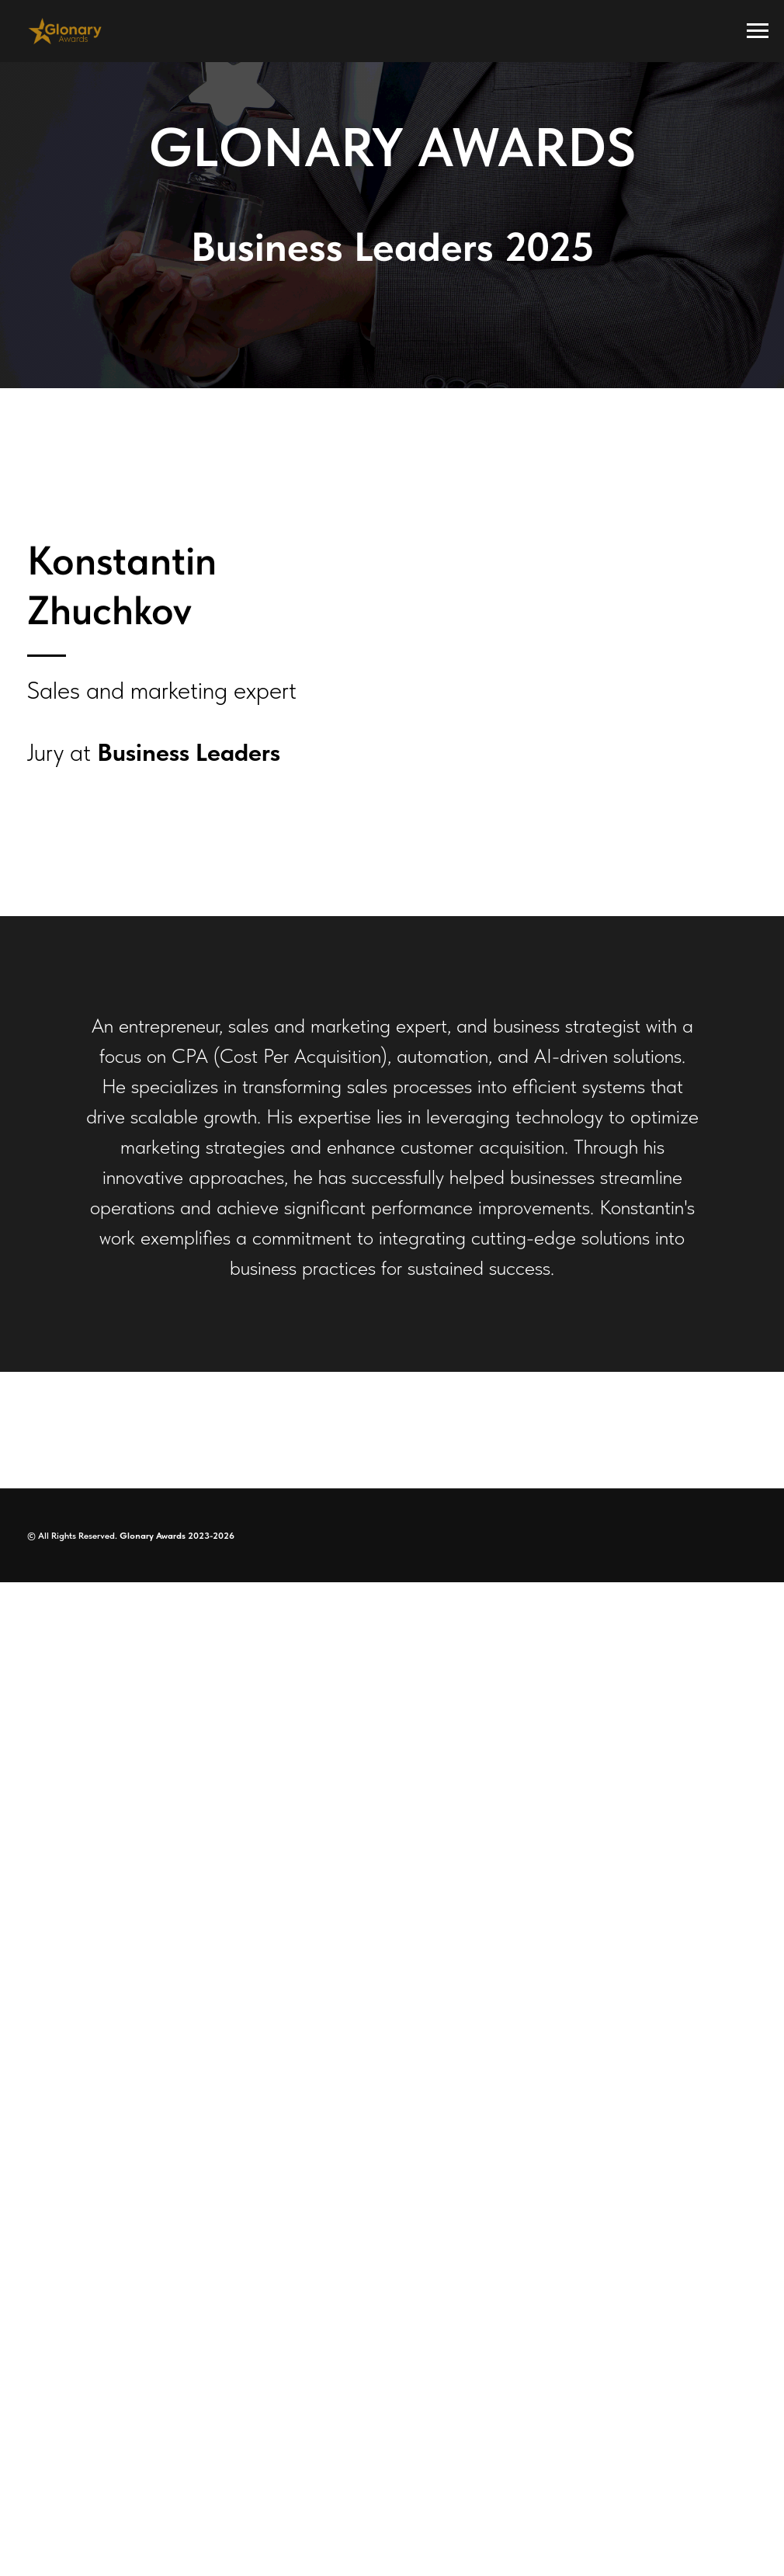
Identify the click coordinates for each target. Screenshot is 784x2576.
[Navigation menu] (757, 31)
